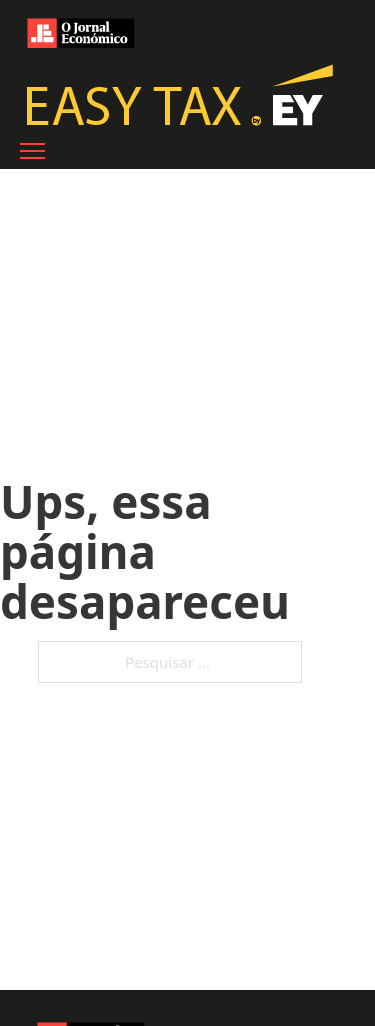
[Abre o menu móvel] (32, 151)
